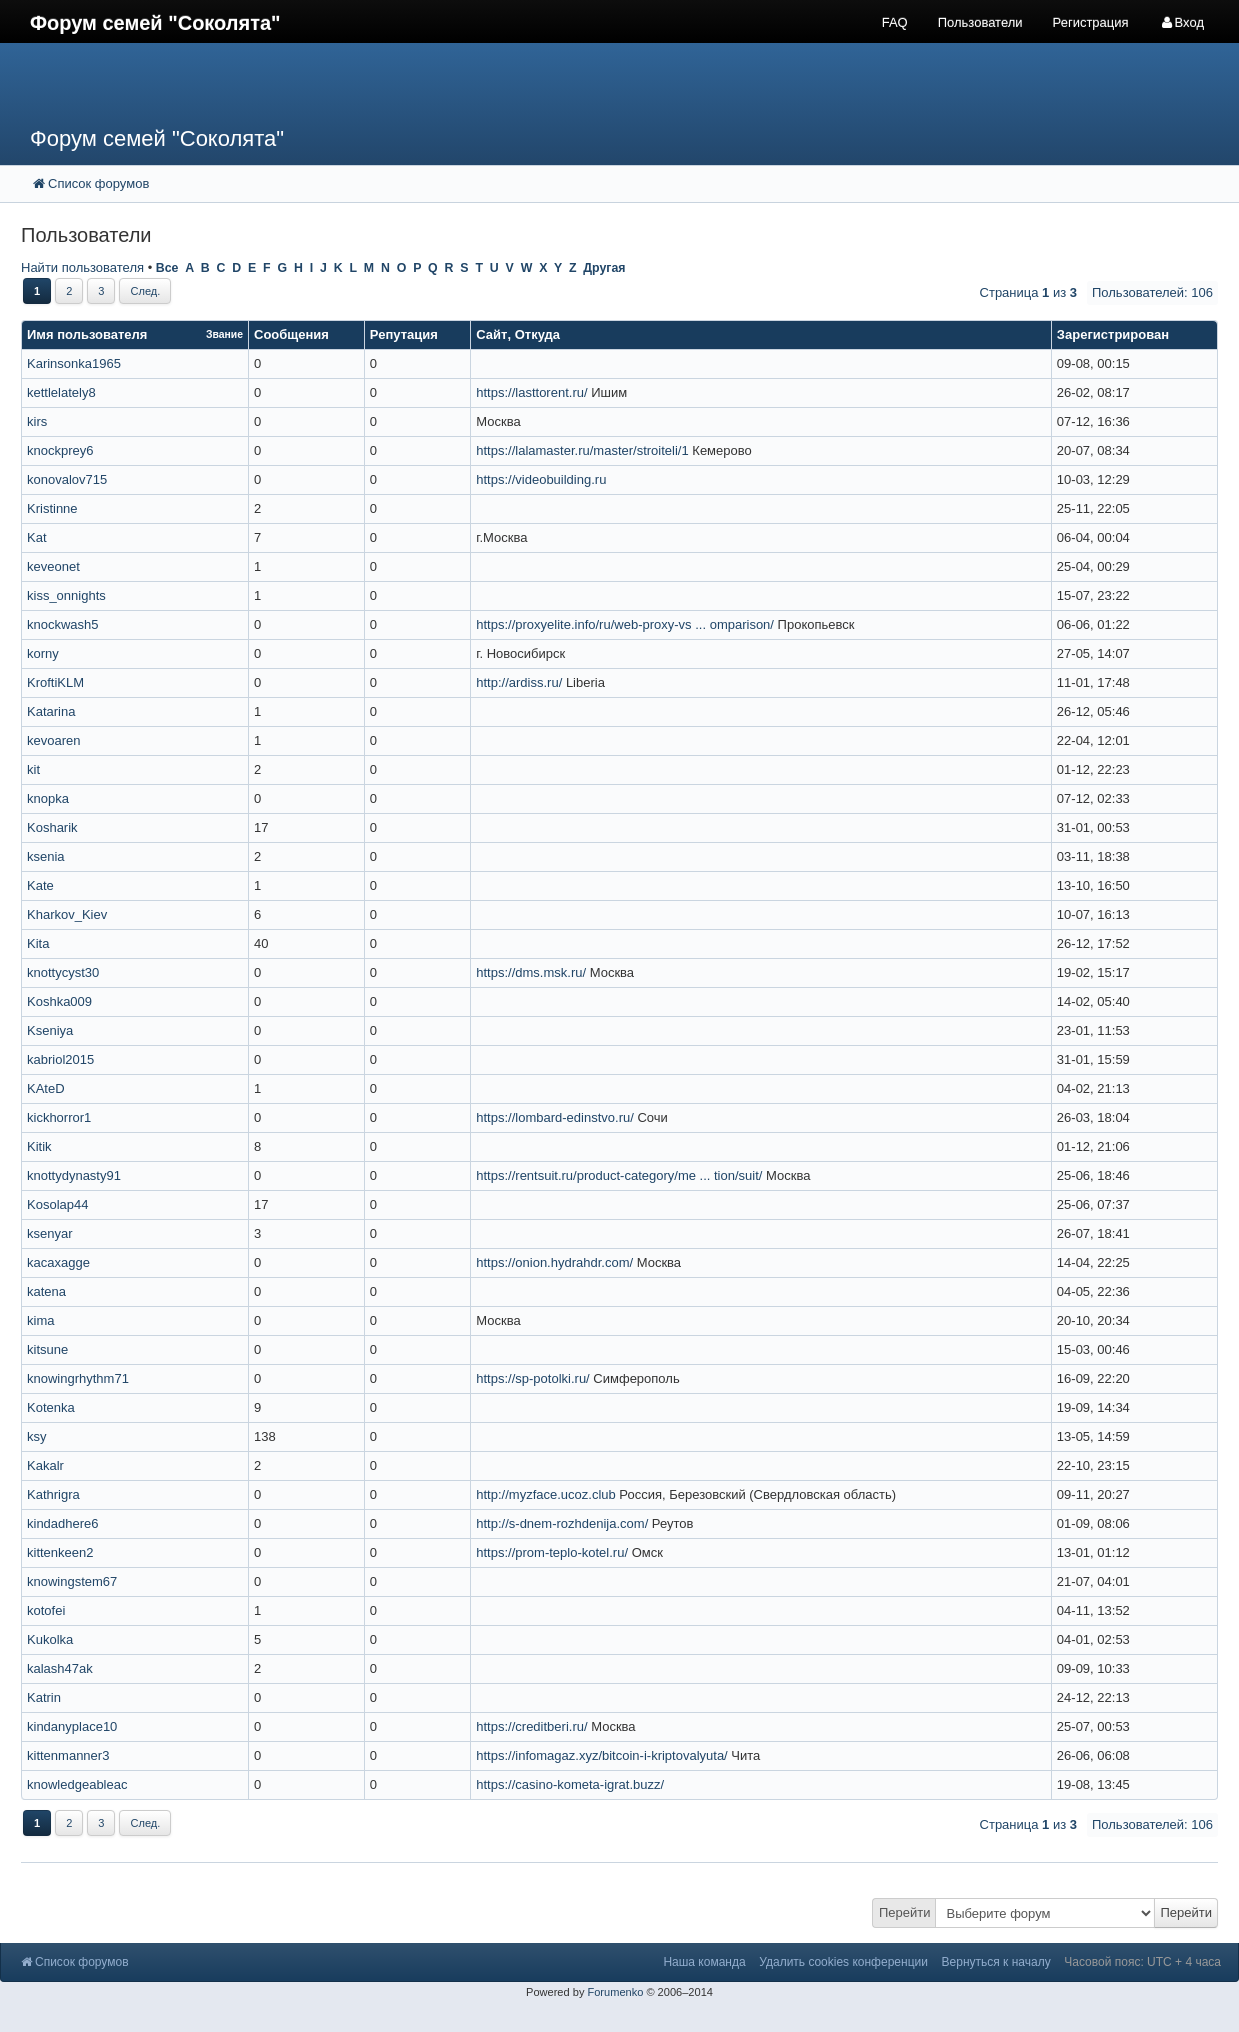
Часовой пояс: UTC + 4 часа (1142, 1962)
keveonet (53, 566)
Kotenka (51, 1407)
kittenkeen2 (60, 1552)
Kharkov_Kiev (67, 914)
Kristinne (52, 508)
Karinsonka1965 (74, 363)
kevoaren (53, 740)
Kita (38, 943)
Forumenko (615, 1992)
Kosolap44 (57, 1204)
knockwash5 (63, 624)
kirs (37, 421)
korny (43, 653)
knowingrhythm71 (78, 1378)
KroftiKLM (55, 682)
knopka (48, 798)
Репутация (404, 334)
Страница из (1028, 292)
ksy (37, 1436)
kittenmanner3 (68, 1755)
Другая (604, 268)
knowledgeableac (77, 1784)
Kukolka (50, 1639)
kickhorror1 (59, 1117)
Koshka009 (59, 1001)
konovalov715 (67, 479)
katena (46, 1291)
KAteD (46, 1088)
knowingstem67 (72, 1581)
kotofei (46, 1610)
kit (33, 769)
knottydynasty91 (74, 1175)
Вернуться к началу (996, 1962)
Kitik (39, 1146)
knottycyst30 (63, 972)
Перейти (905, 1912)
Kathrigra (53, 1494)
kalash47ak (60, 1668)
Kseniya (50, 1030)
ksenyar (50, 1233)
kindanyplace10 (72, 1726)
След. (145, 291)
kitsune (47, 1349)
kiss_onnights (66, 595)
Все (167, 268)
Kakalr (45, 1465)
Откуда (537, 334)
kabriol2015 (60, 1059)
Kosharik (52, 827)
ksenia (46, 856)
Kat (37, 537)
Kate (40, 885)
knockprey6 (60, 450)
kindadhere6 (63, 1523)
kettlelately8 (61, 392)
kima (40, 1320)
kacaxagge (58, 1262)
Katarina (51, 711)
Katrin (44, 1697)
